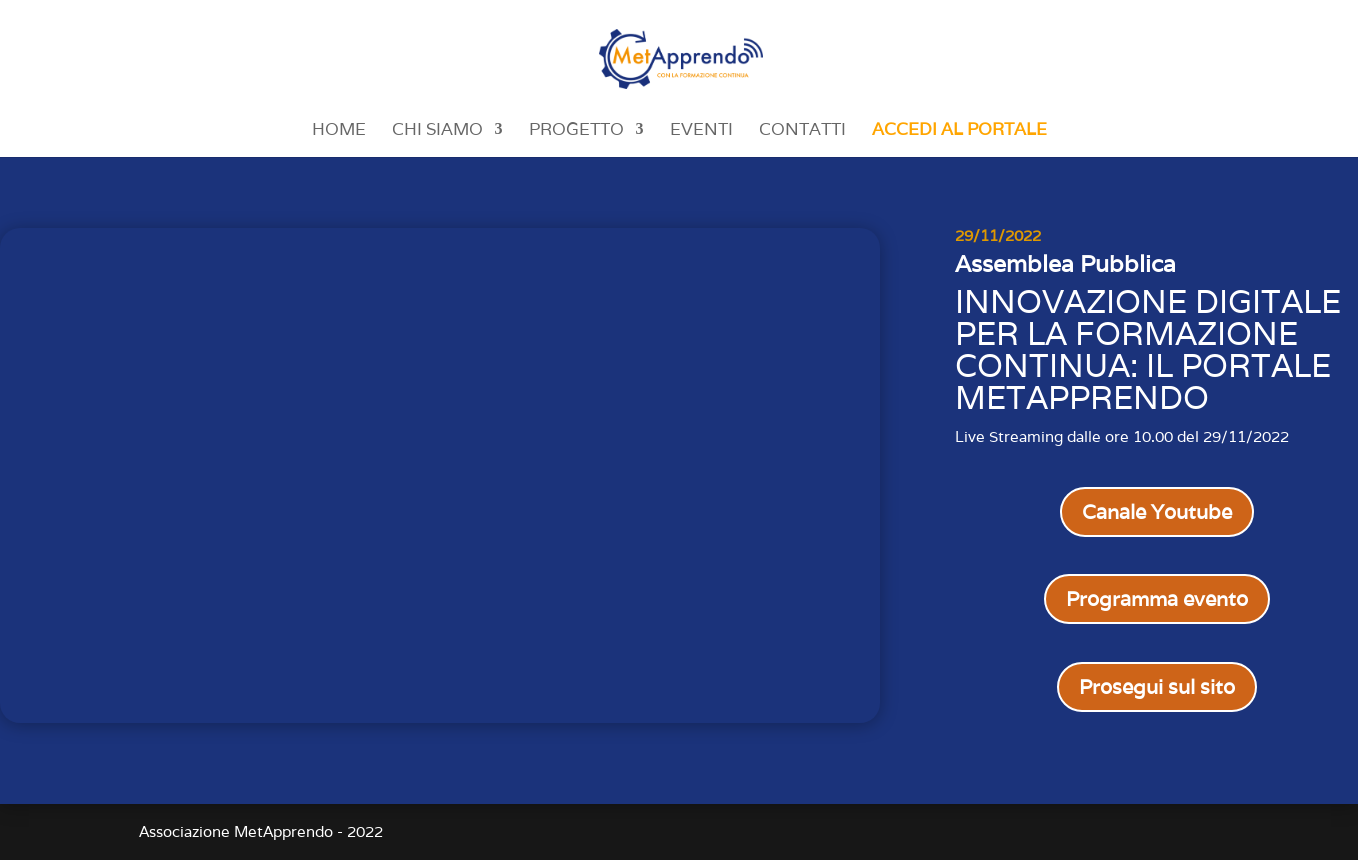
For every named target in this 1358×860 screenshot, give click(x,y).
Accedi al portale (959, 131)
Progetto (576, 131)
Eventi (701, 131)
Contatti (802, 131)
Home (339, 131)
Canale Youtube (1157, 512)
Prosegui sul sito (1157, 687)
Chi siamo (437, 131)
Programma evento (1157, 599)
